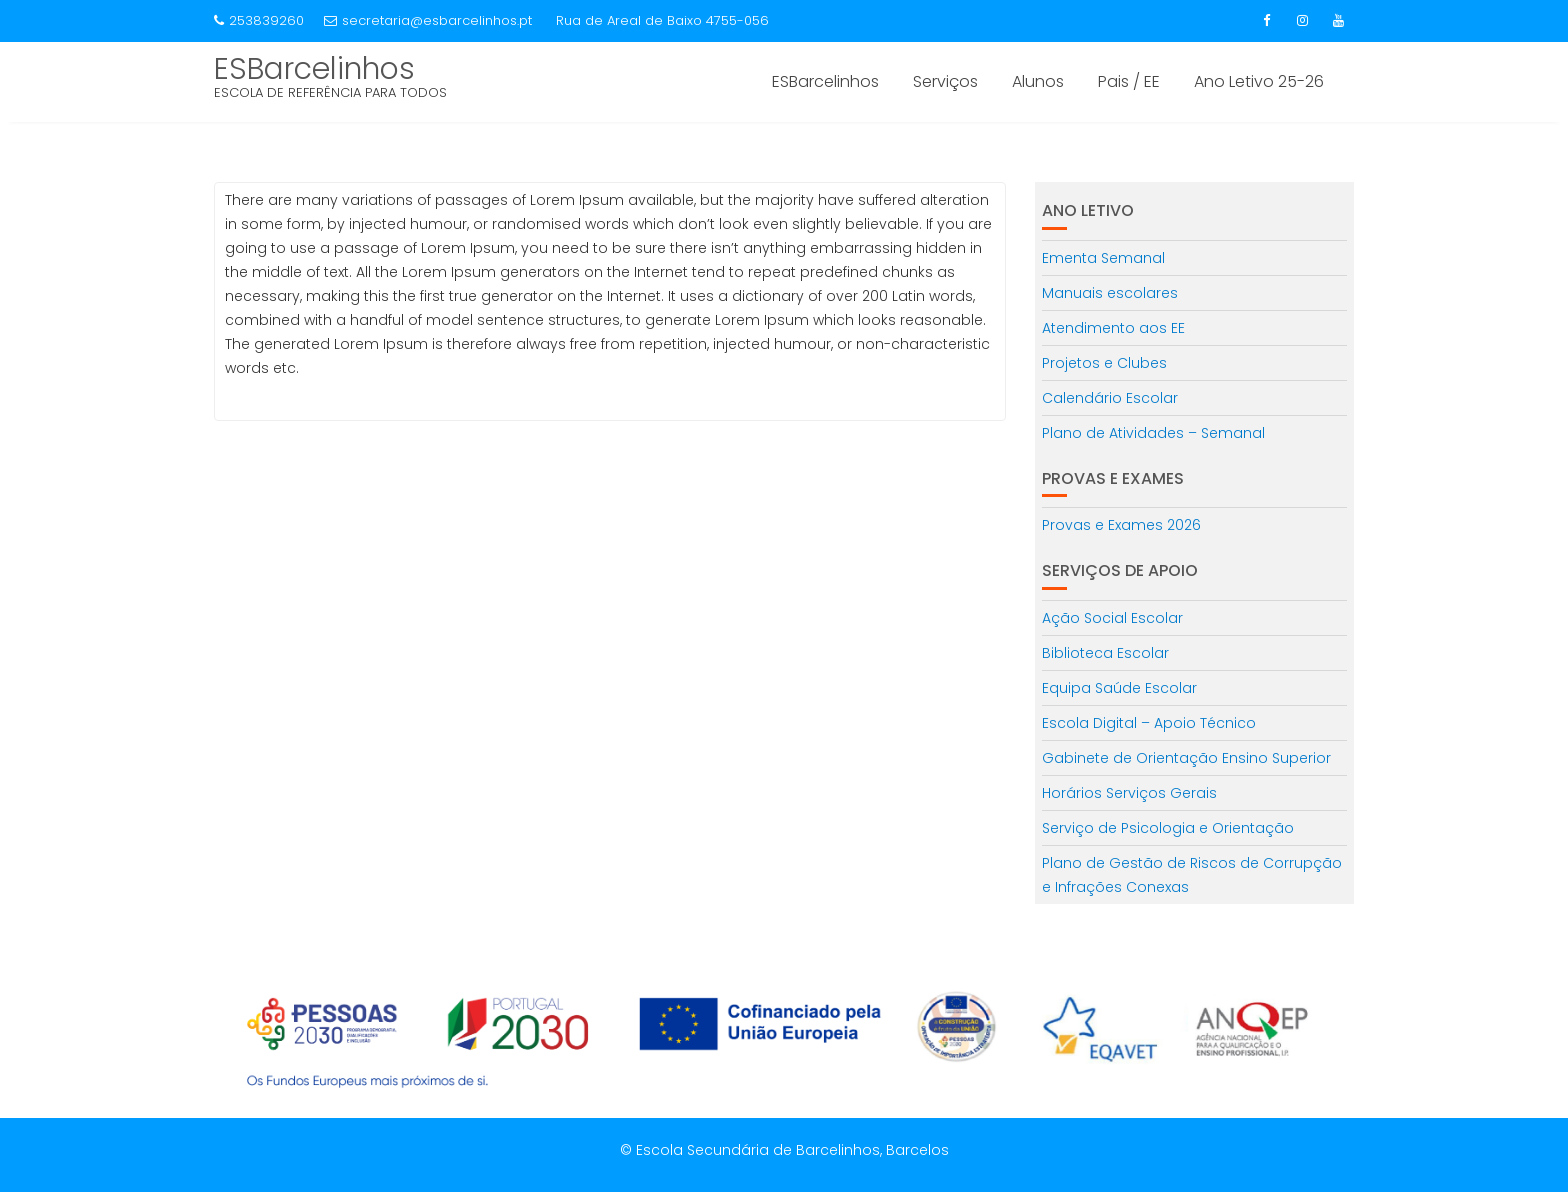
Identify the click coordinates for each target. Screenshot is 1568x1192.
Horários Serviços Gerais (1129, 793)
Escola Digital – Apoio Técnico (1149, 723)
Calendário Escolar (1110, 398)
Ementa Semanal (1103, 258)
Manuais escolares (1110, 293)
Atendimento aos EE (1113, 328)
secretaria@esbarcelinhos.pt (428, 20)
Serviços (945, 81)
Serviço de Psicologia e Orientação (1168, 828)
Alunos (1038, 81)
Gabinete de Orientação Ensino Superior (1186, 758)
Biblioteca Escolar (1105, 653)
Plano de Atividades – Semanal (1153, 433)
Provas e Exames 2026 (1121, 525)
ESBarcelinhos (314, 69)
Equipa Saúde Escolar (1119, 688)
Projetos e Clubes (1104, 363)
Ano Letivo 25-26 (1259, 81)
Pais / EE (1129, 81)
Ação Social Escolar (1112, 618)
